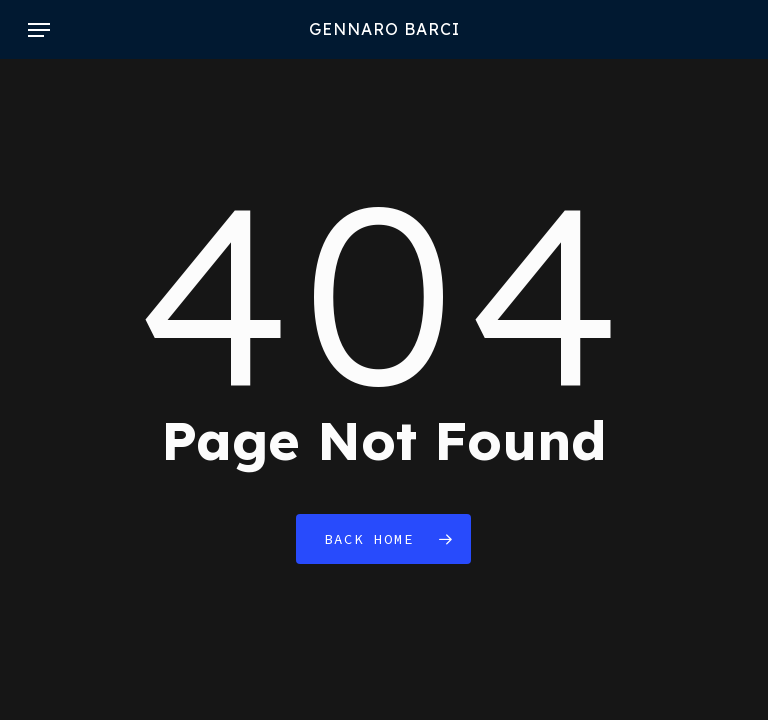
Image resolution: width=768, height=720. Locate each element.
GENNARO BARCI (384, 29)
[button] (39, 30)
